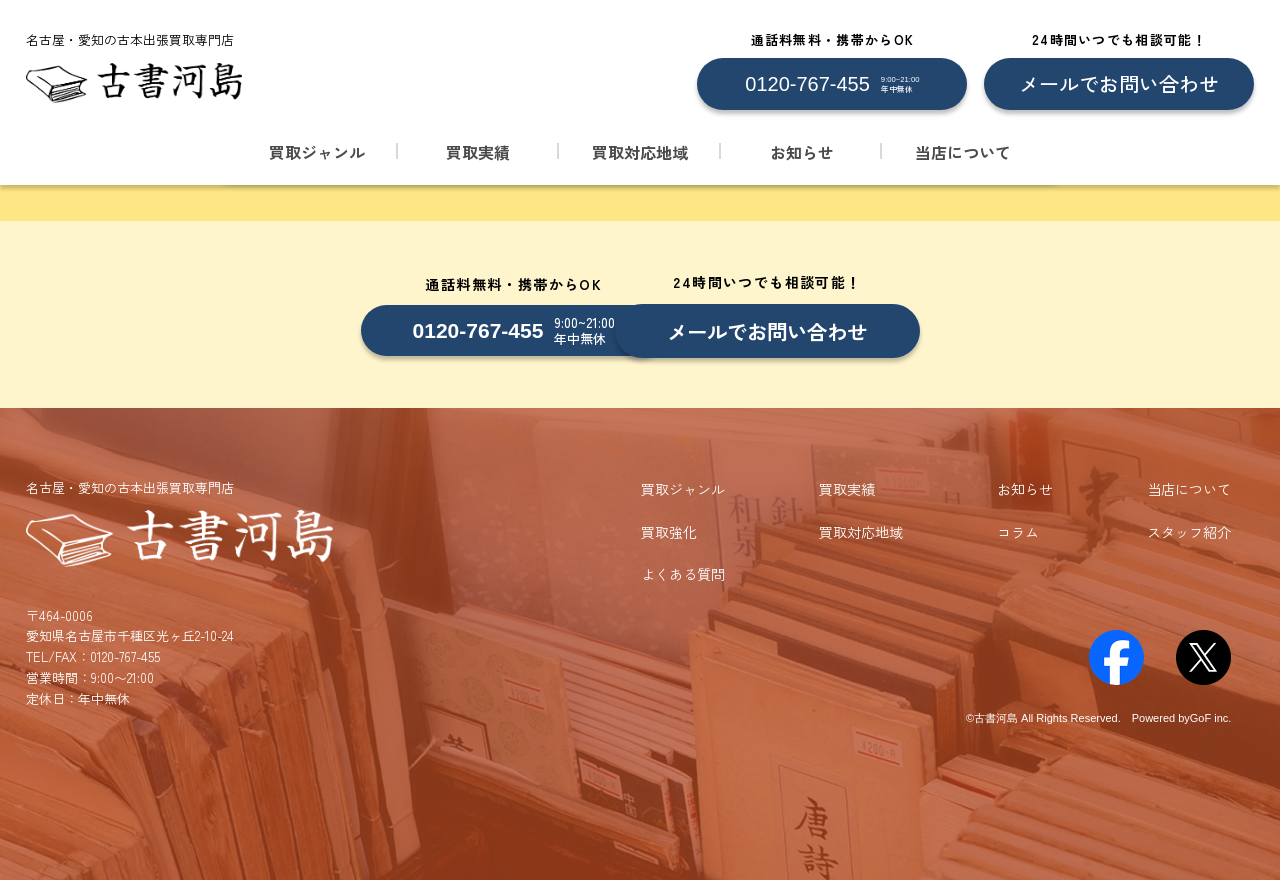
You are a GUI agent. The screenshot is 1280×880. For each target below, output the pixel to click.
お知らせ (802, 152)
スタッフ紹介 (1189, 530)
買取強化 (669, 530)
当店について (963, 152)
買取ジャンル (317, 152)
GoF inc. (1211, 716)
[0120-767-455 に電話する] (832, 84)
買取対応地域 (640, 152)
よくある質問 (683, 573)
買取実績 (478, 152)
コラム (1018, 530)
